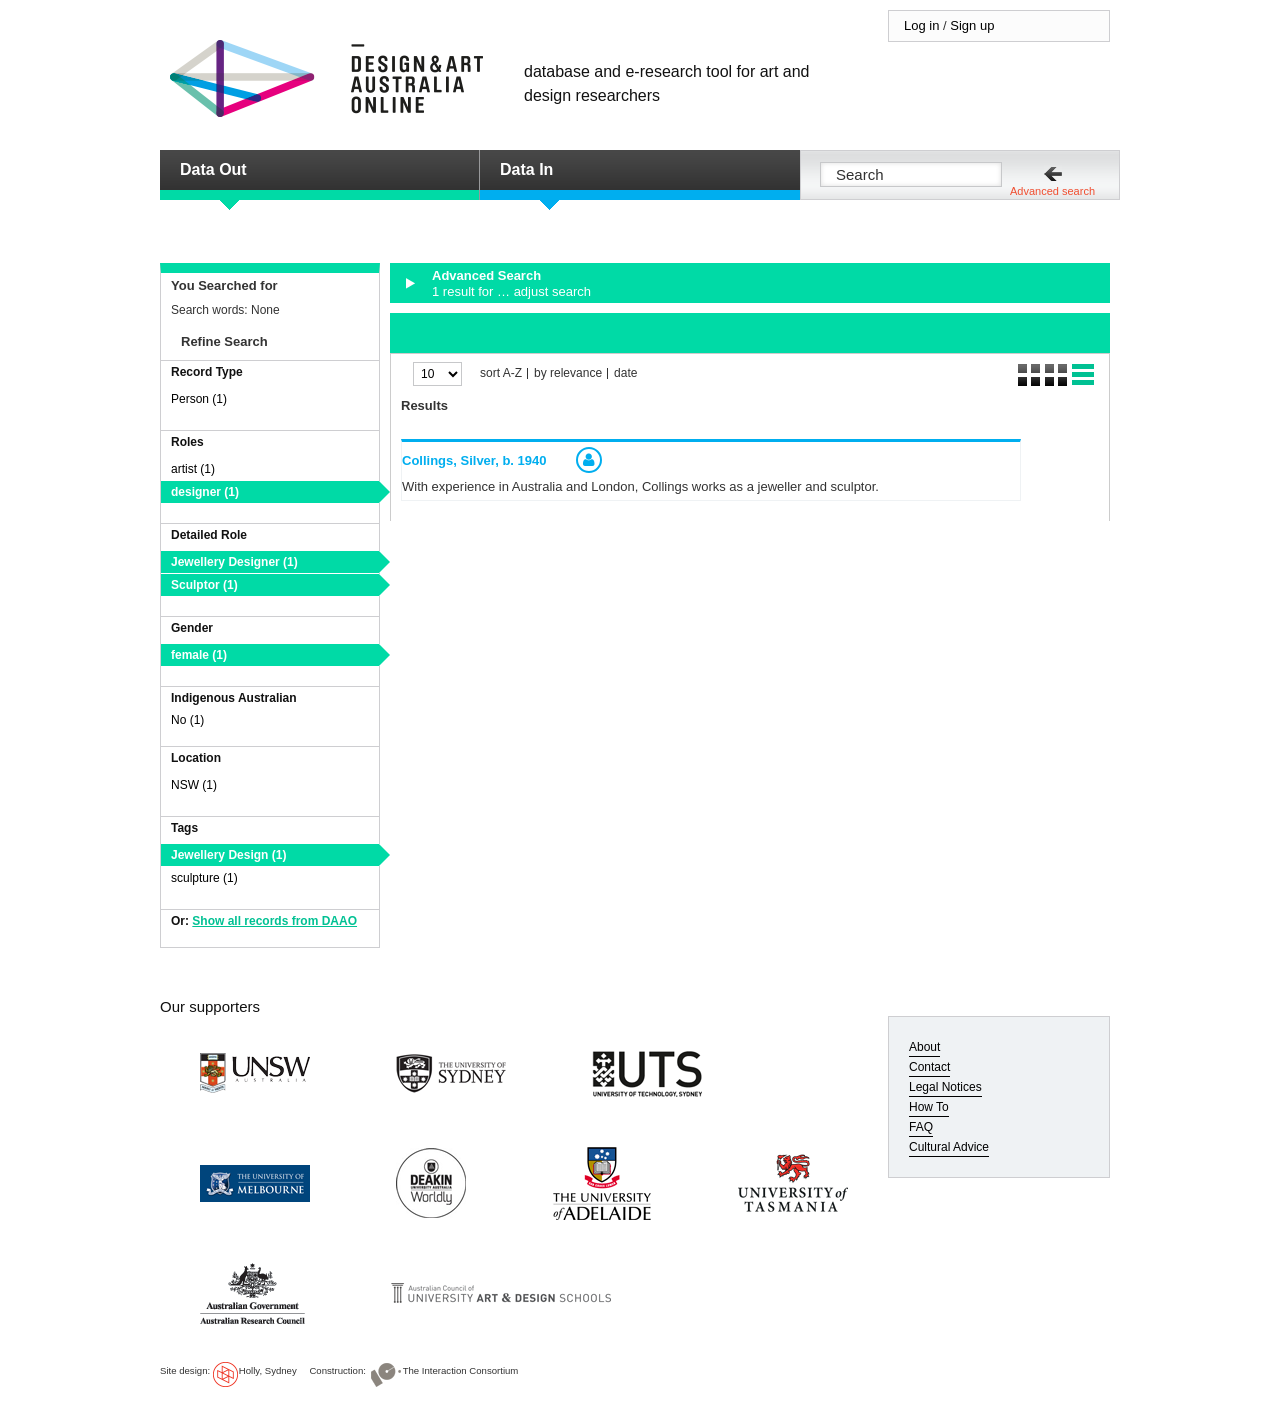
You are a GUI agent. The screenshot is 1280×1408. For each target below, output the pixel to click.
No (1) (187, 720)
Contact (929, 1067)
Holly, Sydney (268, 1370)
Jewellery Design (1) (228, 855)
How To (929, 1107)
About (924, 1047)
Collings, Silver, (474, 460)
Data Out (213, 169)
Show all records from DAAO (274, 921)
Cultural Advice (949, 1147)
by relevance (568, 373)
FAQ (921, 1127)
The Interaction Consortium (461, 1370)
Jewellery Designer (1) (234, 562)
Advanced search (1052, 191)
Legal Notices (945, 1087)
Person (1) (199, 399)
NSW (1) (194, 785)
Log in (921, 25)
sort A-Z (501, 373)
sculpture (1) (204, 878)
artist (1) (193, 469)
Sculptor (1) (204, 585)
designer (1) (205, 492)
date (625, 373)
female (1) (199, 655)
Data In (526, 169)
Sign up (972, 25)
